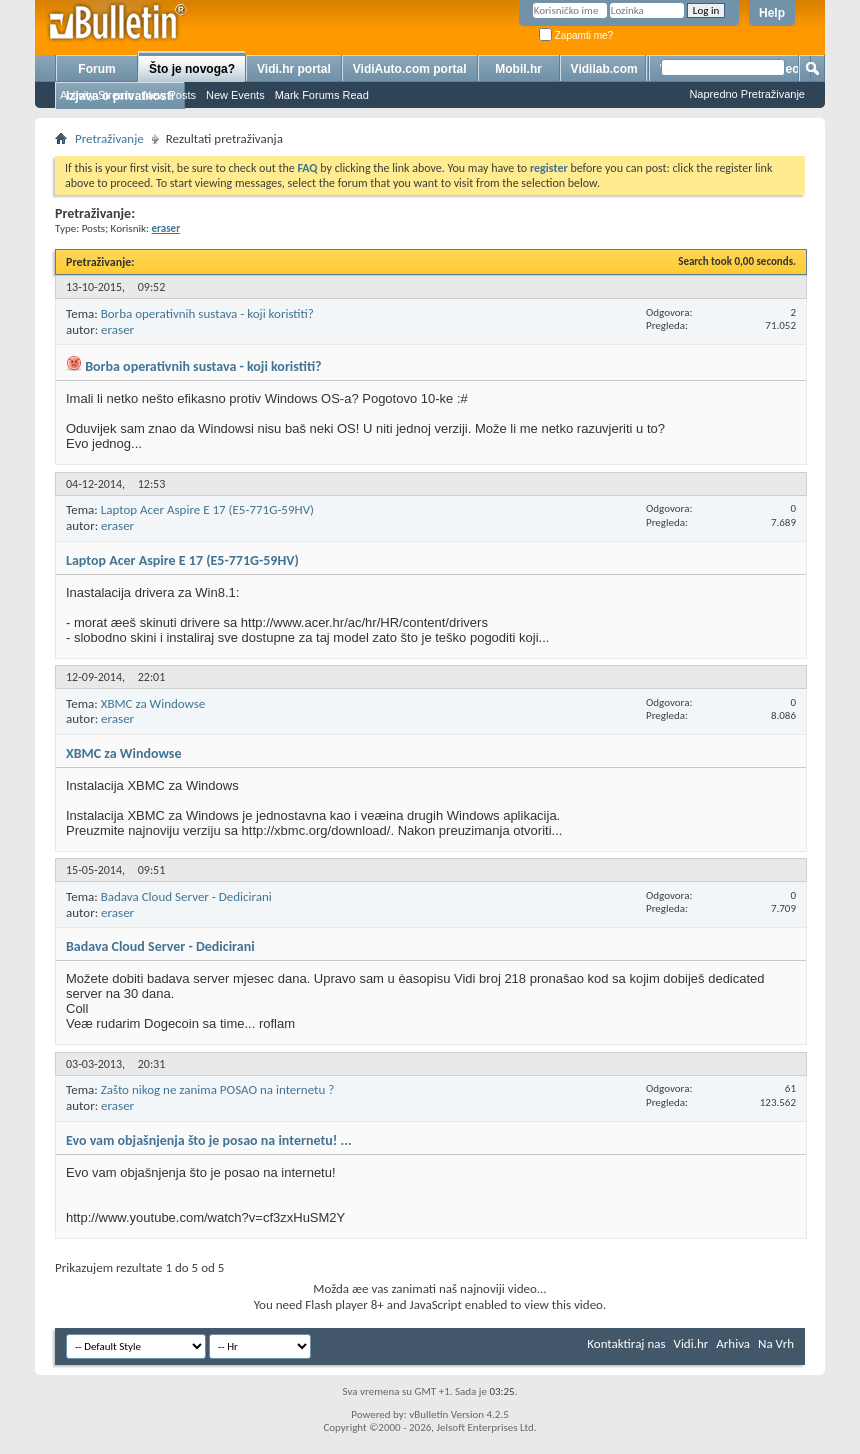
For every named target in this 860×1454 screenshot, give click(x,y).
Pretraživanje (109, 138)
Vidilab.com (604, 69)
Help (772, 13)
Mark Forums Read (322, 95)
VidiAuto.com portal (410, 69)
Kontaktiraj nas (626, 1343)
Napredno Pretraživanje (747, 94)
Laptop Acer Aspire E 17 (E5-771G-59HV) (207, 509)
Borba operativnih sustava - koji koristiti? (207, 313)
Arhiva (733, 1343)
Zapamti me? (576, 35)
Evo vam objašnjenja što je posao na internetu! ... (209, 1140)
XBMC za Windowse (153, 703)
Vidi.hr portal (294, 69)
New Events (235, 95)
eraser (117, 329)
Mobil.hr (518, 69)
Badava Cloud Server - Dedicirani (186, 896)
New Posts (169, 95)
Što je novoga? (192, 69)
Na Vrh (776, 1343)
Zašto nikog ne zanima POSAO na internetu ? (218, 1089)
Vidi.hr (691, 1343)
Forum (96, 69)
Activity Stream (96, 95)
